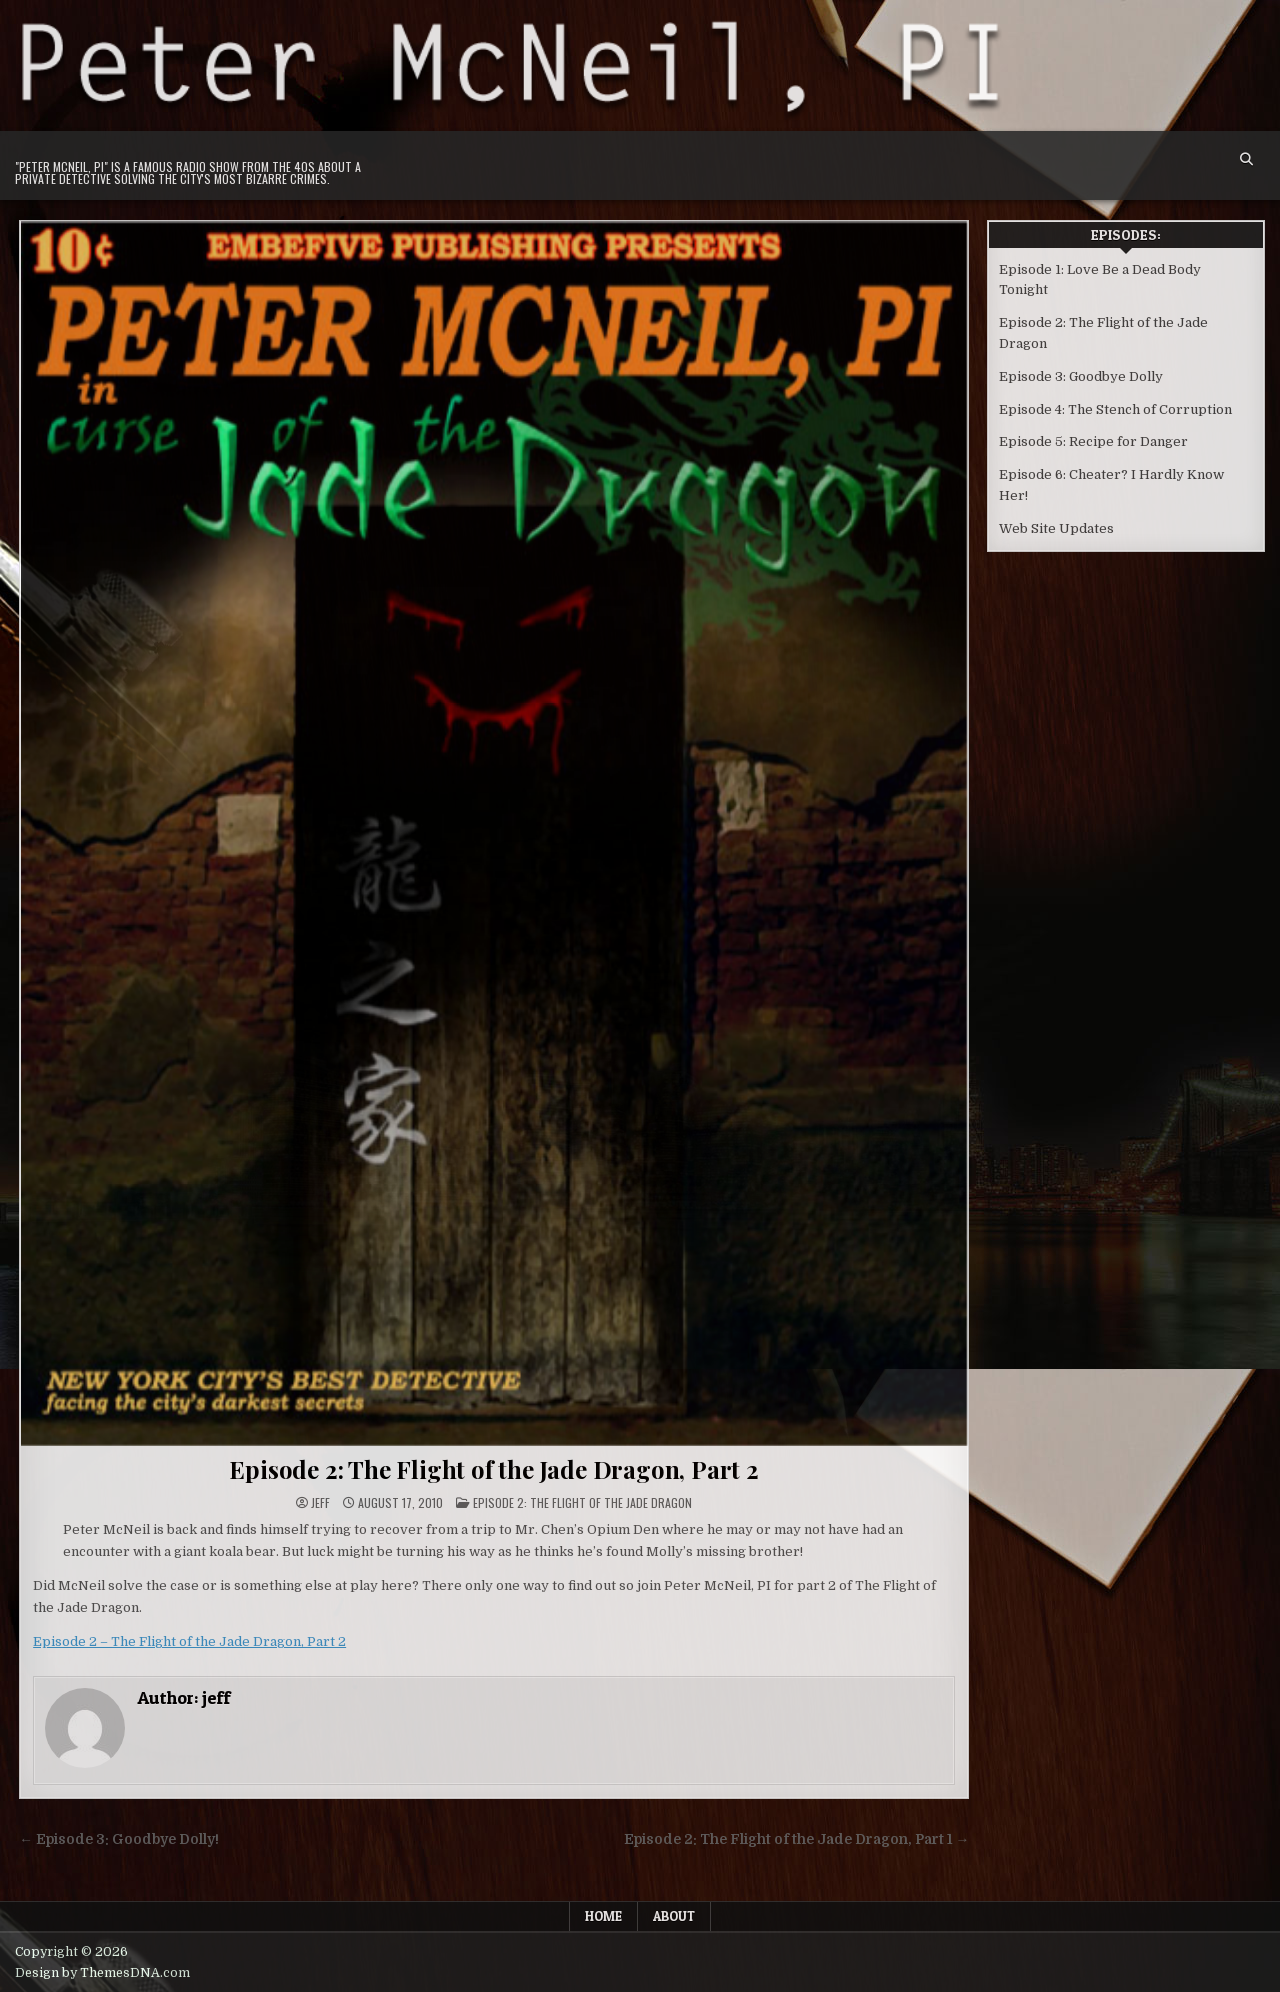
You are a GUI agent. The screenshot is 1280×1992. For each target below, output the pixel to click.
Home (603, 1916)
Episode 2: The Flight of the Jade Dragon (582, 1502)
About (674, 1916)
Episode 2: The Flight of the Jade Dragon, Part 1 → (797, 1839)
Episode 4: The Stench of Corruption (1115, 409)
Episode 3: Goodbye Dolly (1081, 376)
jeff (320, 1503)
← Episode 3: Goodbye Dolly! (119, 1839)
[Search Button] (1246, 159)
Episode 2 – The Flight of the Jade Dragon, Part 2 (189, 1641)
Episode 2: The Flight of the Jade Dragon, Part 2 (493, 1469)
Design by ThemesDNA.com (102, 1973)
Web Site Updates (1056, 528)
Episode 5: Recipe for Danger (1093, 441)
